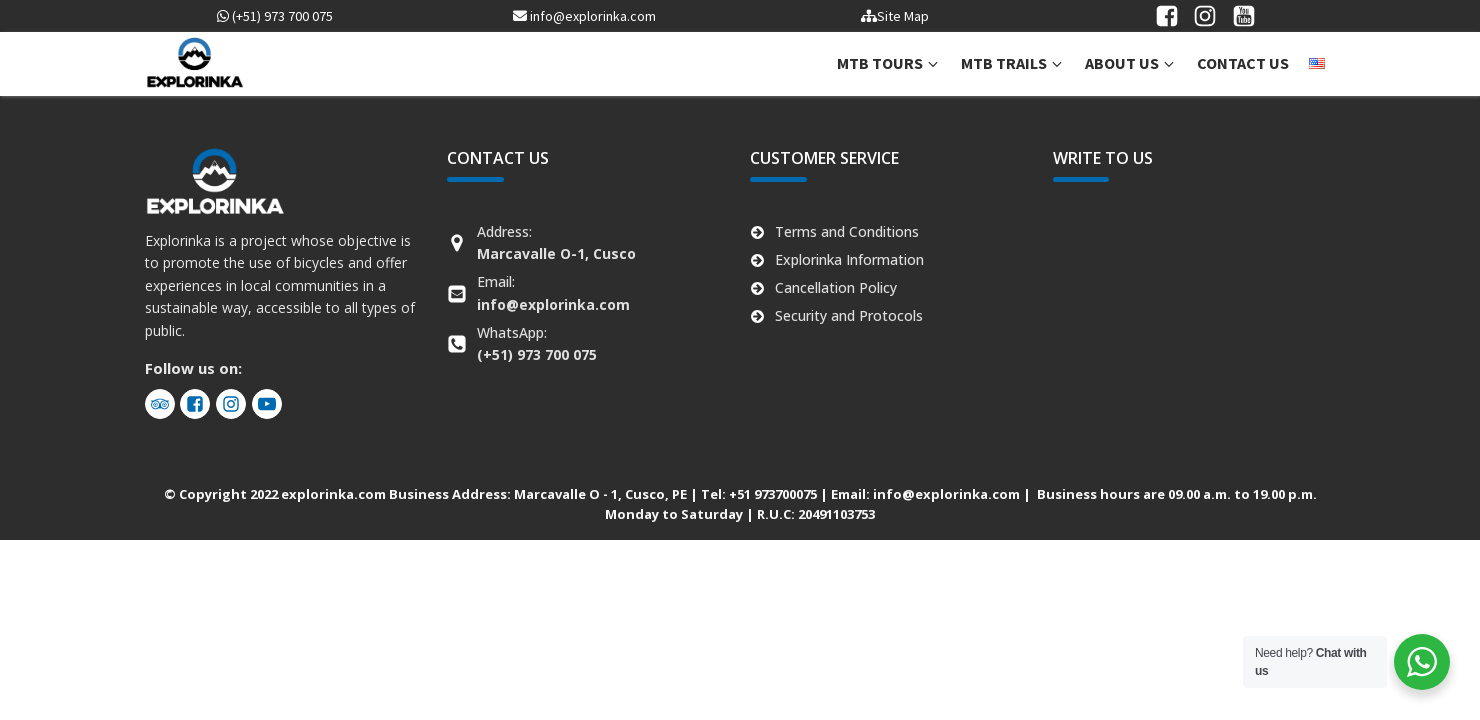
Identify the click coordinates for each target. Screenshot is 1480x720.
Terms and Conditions (847, 231)
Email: (553, 292)
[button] (889, 64)
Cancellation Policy (836, 287)
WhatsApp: (537, 343)
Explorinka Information (849, 259)
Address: (556, 242)
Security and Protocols (849, 315)
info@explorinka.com (584, 16)
